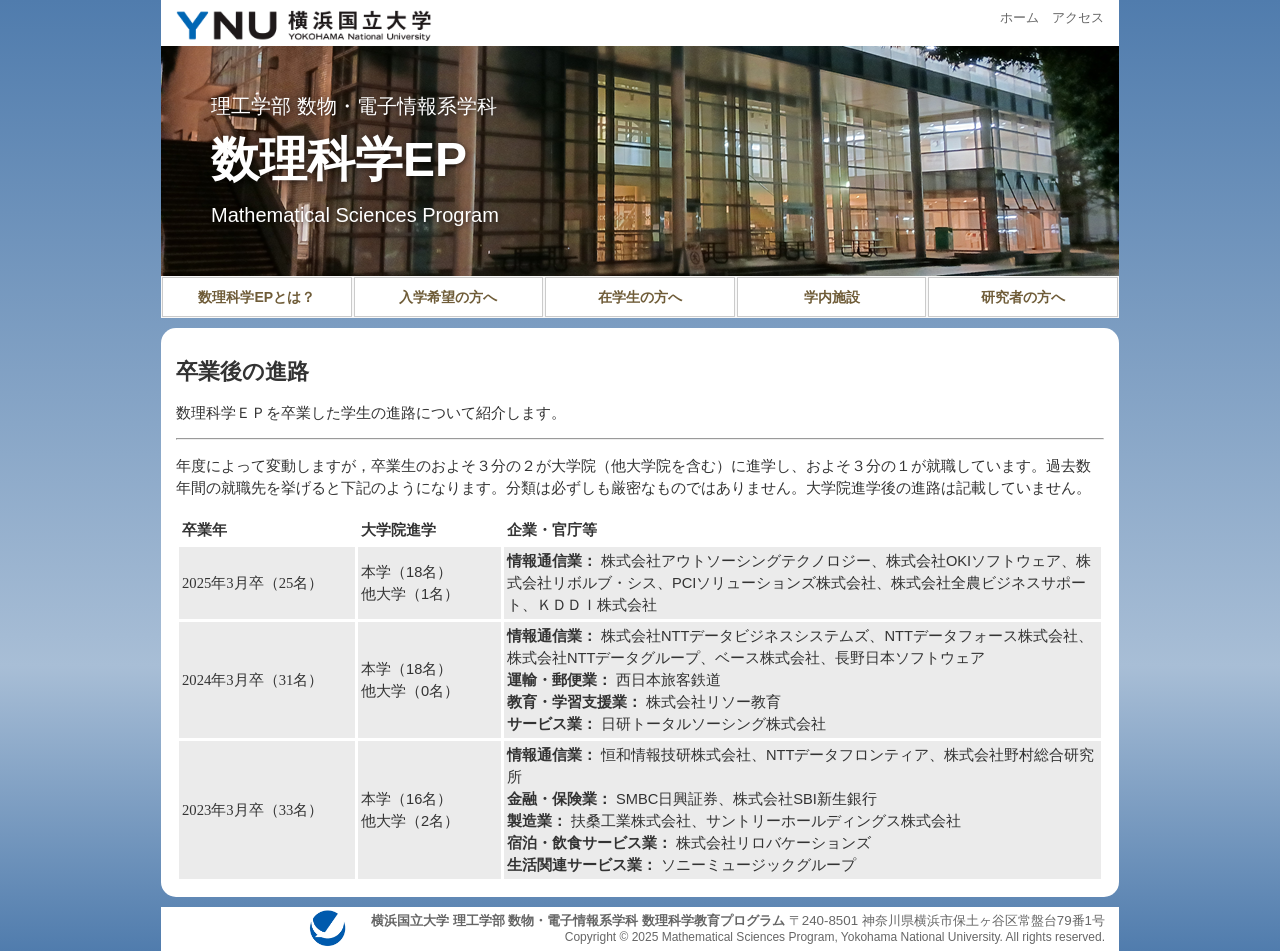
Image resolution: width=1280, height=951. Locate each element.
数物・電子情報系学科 (397, 106)
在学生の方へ (640, 297)
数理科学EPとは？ (256, 297)
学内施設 (832, 297)
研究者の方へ (1023, 297)
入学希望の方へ (448, 297)
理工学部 (251, 106)
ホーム (1019, 17)
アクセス (1078, 17)
